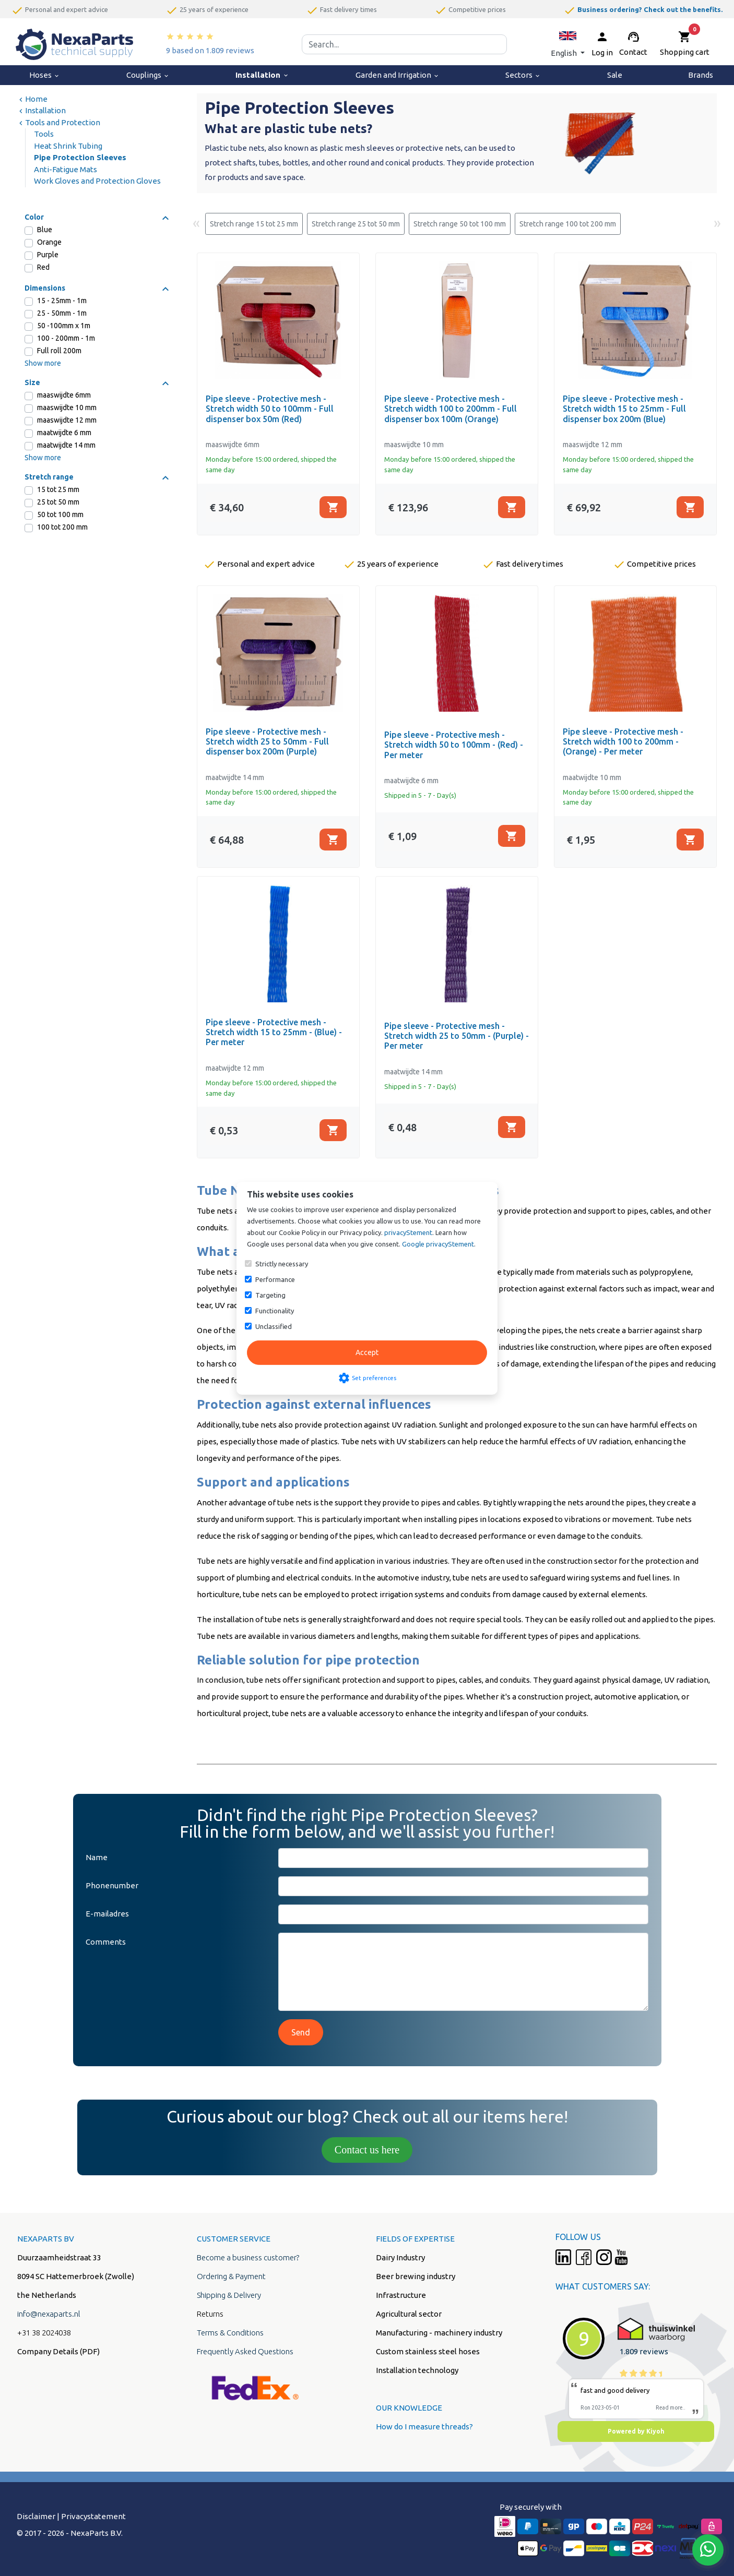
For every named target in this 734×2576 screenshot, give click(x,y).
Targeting (270, 1295)
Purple (47, 254)
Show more (43, 363)
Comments (106, 1941)
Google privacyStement (438, 1244)
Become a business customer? (248, 2257)
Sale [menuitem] (614, 74)
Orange (49, 242)
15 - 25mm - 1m (62, 300)
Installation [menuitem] (262, 74)
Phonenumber (112, 1885)
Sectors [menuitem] (523, 74)
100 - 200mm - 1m (66, 338)
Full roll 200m (59, 350)
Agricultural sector (409, 2313)
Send (300, 2032)
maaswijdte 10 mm (67, 407)
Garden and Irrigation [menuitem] (398, 74)
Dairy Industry (400, 2257)
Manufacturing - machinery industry (439, 2332)
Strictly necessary (281, 1263)
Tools (44, 133)
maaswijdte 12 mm (67, 420)
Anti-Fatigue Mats (65, 169)
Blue (44, 229)
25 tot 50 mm (58, 502)
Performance (275, 1279)
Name (97, 1857)
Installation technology (417, 2370)
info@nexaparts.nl (48, 2313)
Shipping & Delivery (229, 2295)
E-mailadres (107, 1913)
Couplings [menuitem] (148, 74)
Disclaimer (36, 2516)
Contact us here (367, 2149)
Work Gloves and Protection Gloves (97, 180)
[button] (567, 44)
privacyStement (408, 1232)
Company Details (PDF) (58, 2351)
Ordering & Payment (231, 2276)
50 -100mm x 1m (63, 325)
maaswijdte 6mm (64, 395)
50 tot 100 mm (60, 514)
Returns (210, 2313)
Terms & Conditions (230, 2332)
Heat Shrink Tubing (68, 145)
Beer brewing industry (415, 2276)
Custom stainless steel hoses (428, 2351)
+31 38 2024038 (44, 2332)
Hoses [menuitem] (44, 74)
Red (43, 267)
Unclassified (273, 1326)
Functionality (274, 1310)
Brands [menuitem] (700, 74)
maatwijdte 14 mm (66, 445)
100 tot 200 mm (62, 527)
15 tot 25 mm (58, 489)
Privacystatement (93, 2516)
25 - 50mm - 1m (62, 313)
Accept (367, 1352)
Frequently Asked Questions (245, 2351)
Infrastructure (401, 2295)
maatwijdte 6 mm (64, 432)
